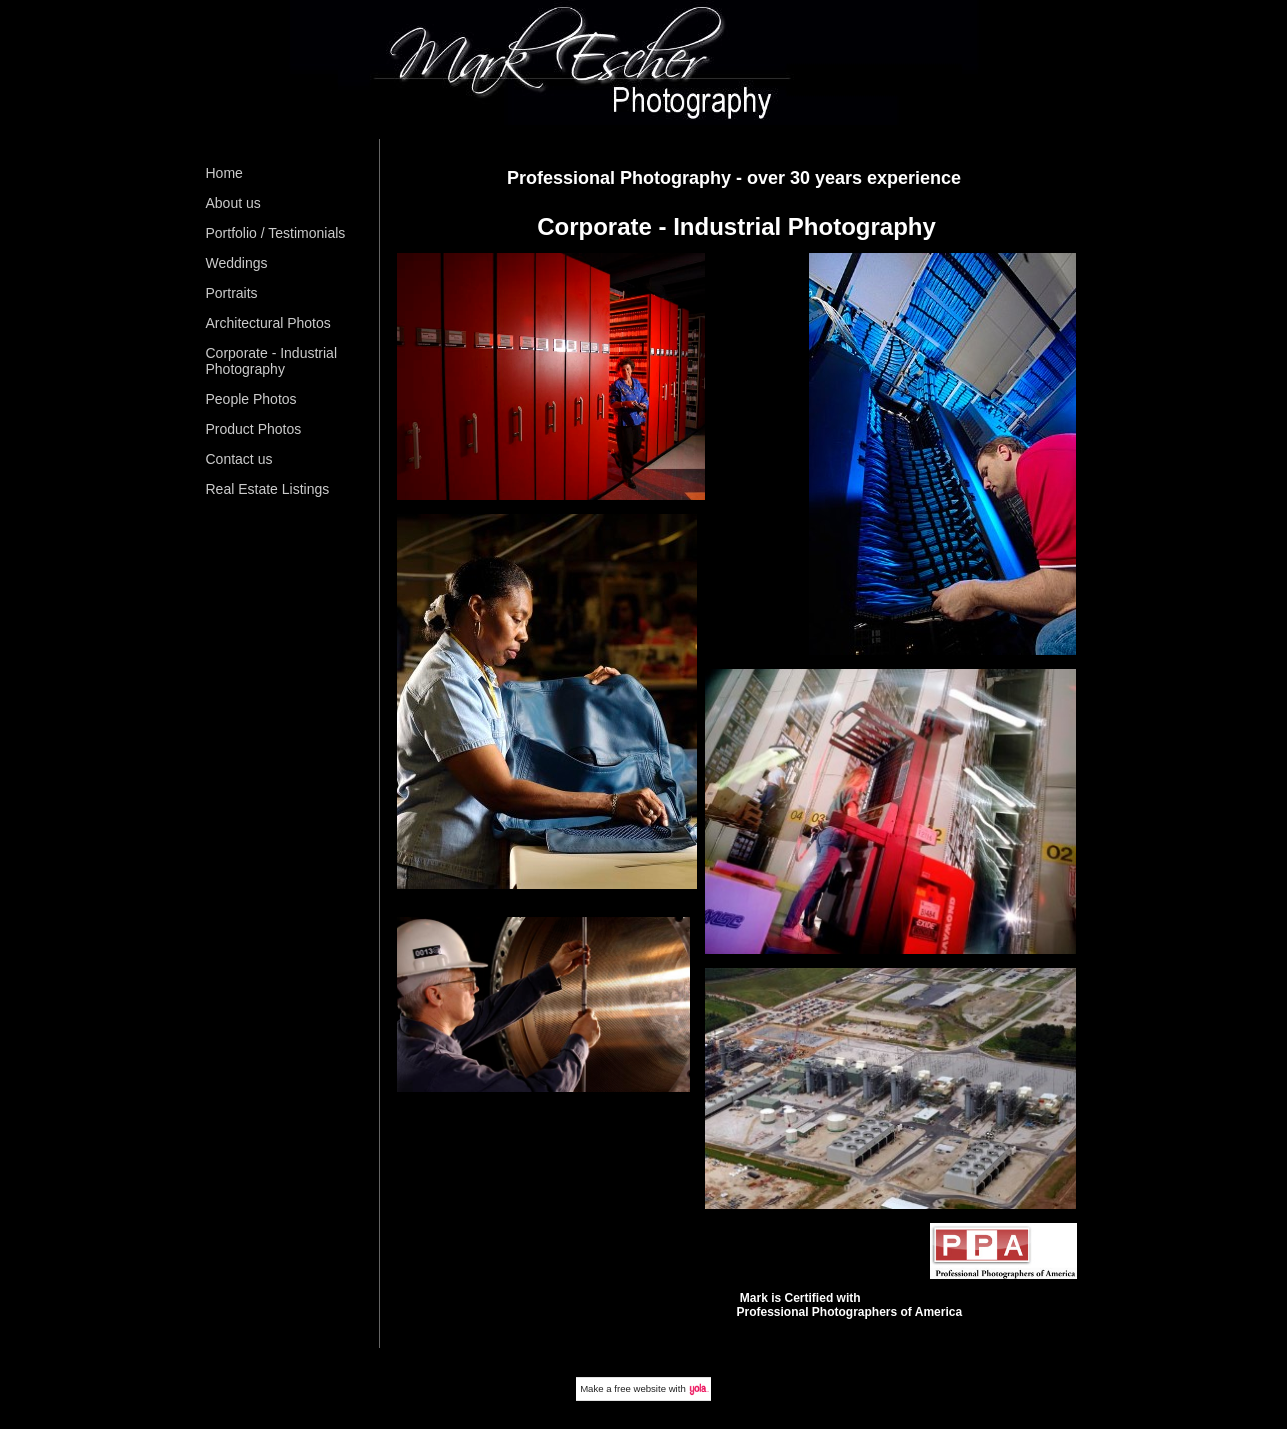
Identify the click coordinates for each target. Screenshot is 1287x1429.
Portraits (232, 293)
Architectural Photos (268, 323)
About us (233, 203)
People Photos (251, 399)
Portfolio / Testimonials (276, 233)
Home (224, 173)
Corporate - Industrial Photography (272, 361)
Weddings (237, 263)
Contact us (239, 459)
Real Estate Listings (268, 489)
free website (640, 1388)
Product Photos (254, 429)
